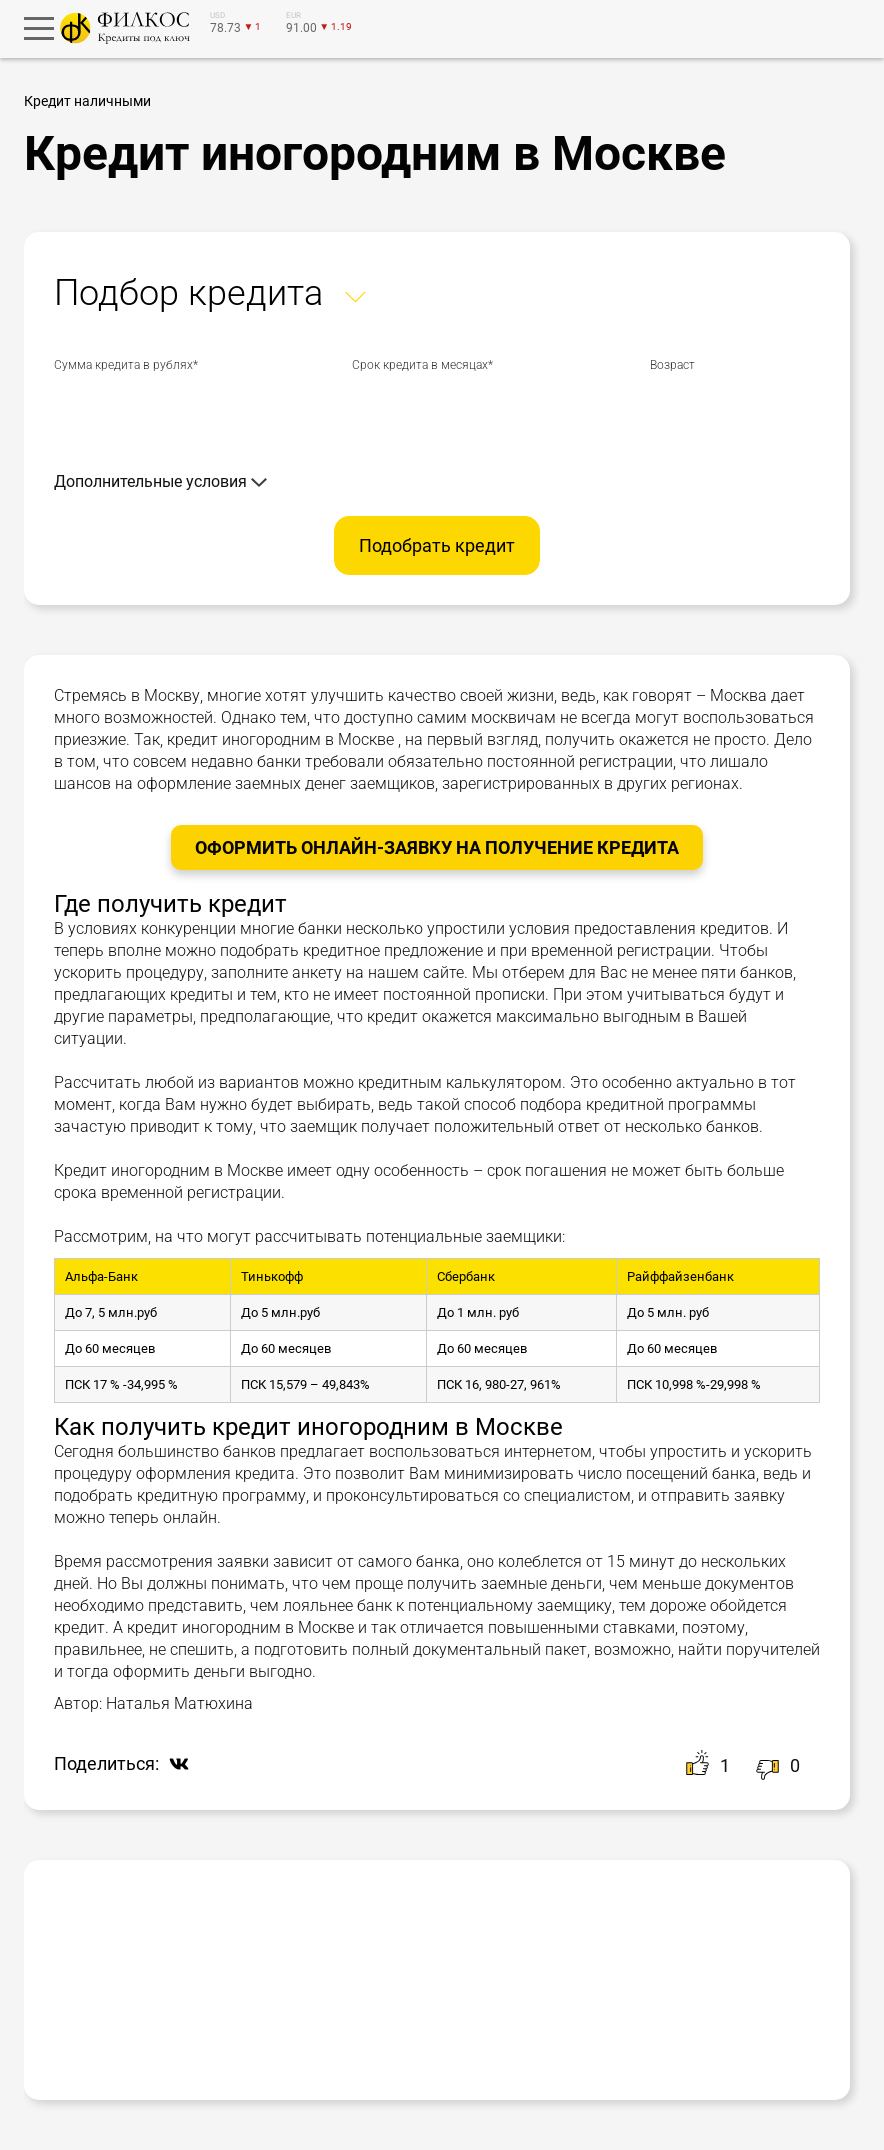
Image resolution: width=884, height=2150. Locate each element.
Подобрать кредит (437, 545)
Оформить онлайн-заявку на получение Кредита (437, 847)
